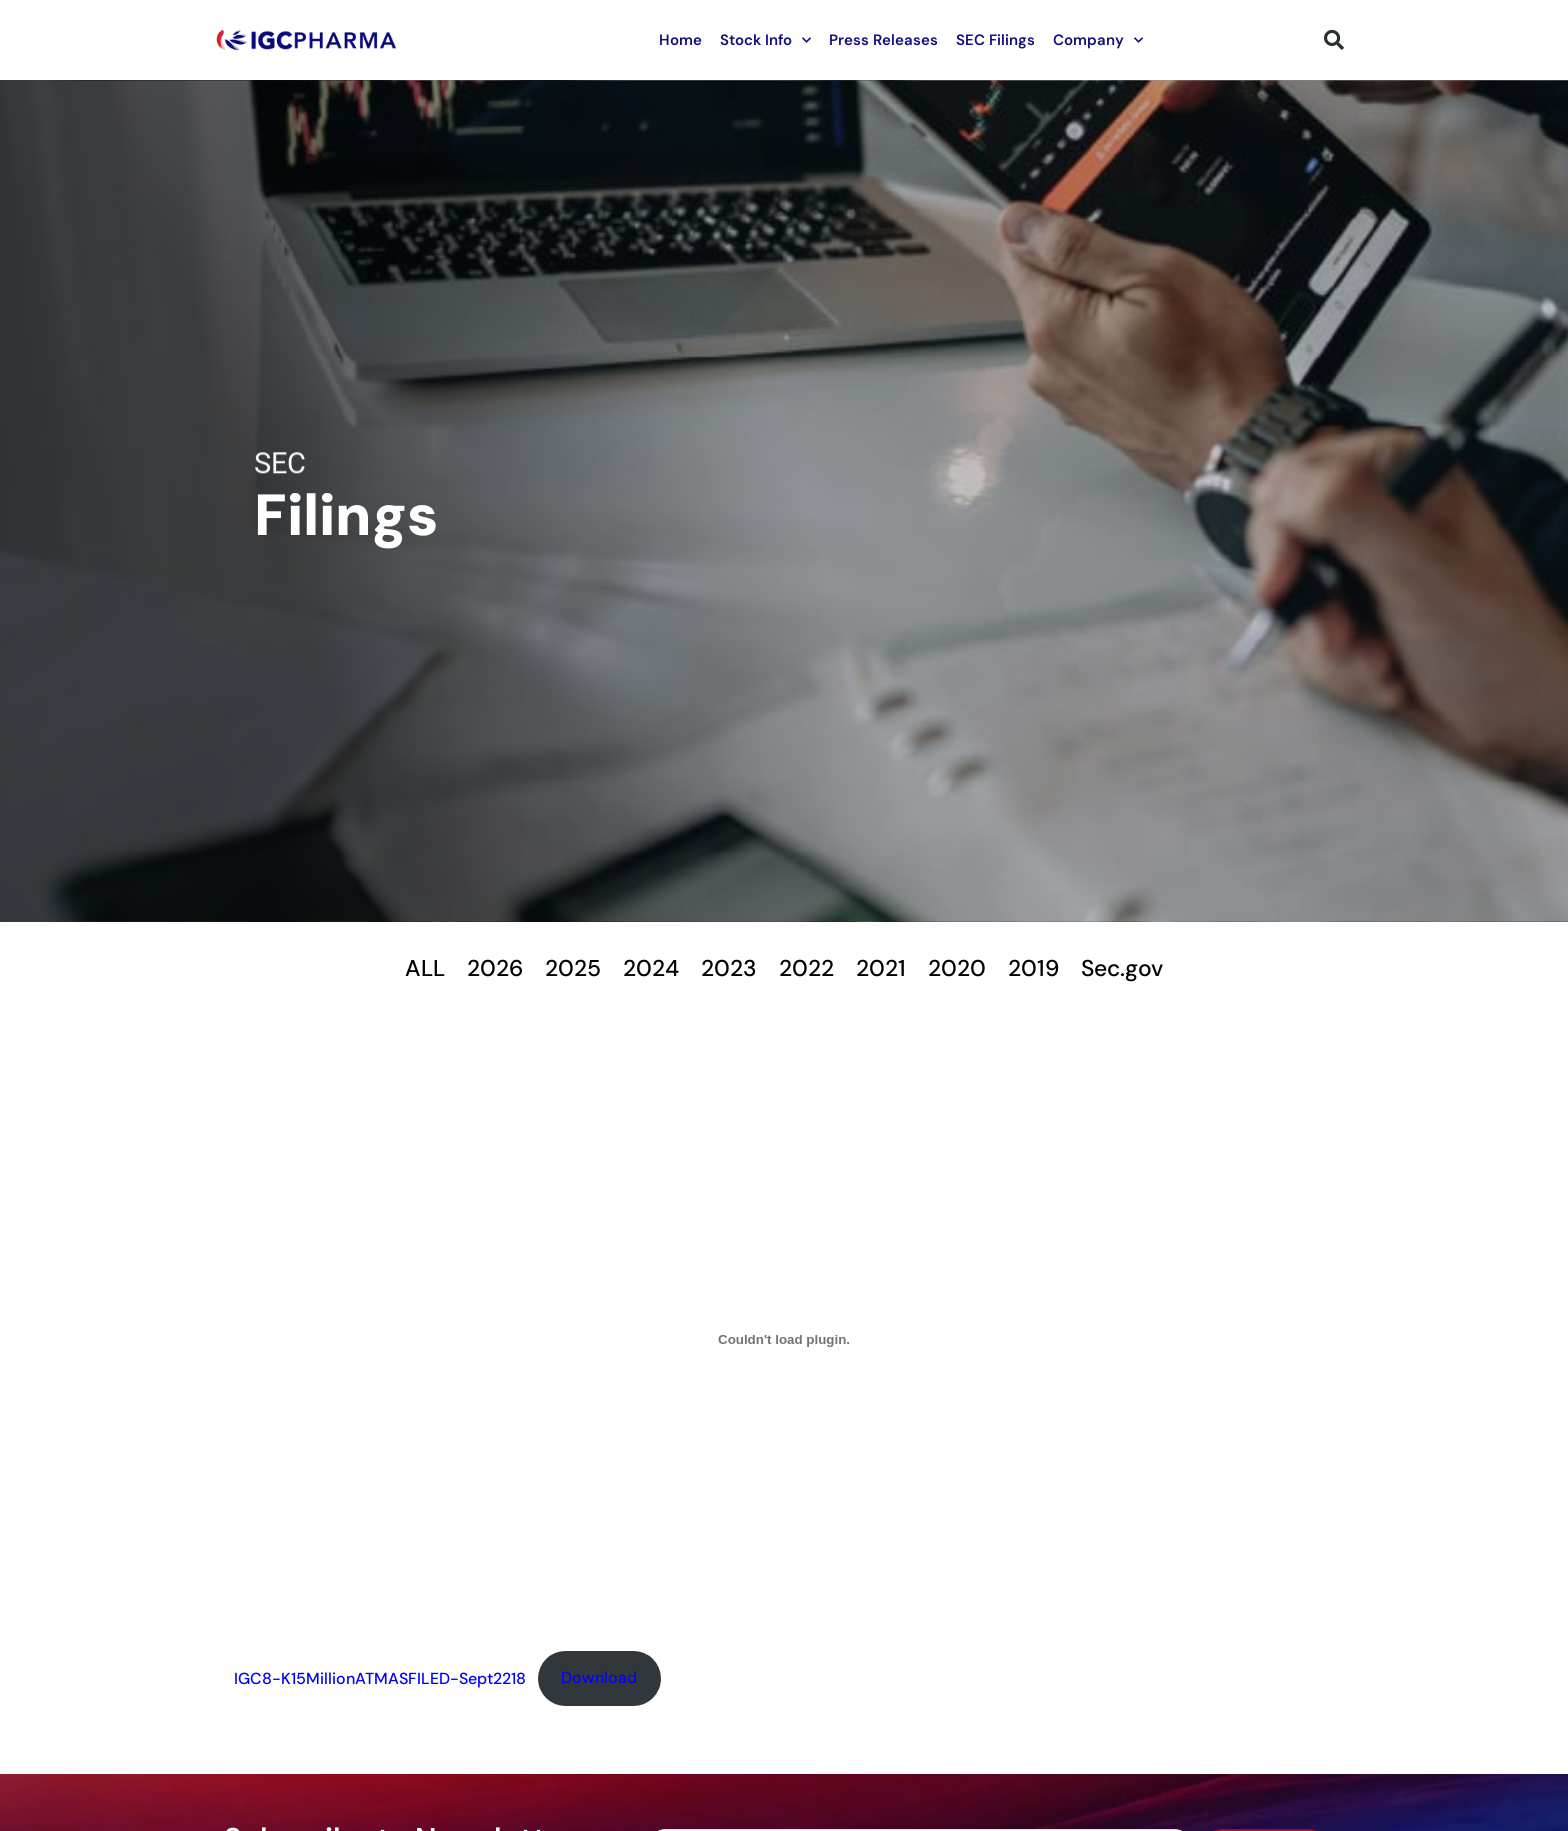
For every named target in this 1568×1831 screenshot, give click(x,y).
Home (680, 40)
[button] (1334, 40)
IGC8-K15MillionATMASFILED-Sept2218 (380, 1680)
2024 (645, 968)
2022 (807, 968)
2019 (1045, 968)
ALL (408, 968)
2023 (726, 968)
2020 (965, 968)
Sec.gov (1137, 968)
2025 (563, 968)
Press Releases (883, 40)
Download (599, 1680)
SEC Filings (995, 40)
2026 (481, 968)
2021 (885, 968)
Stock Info (765, 40)
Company (1098, 40)
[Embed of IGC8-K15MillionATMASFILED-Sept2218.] (784, 1342)
